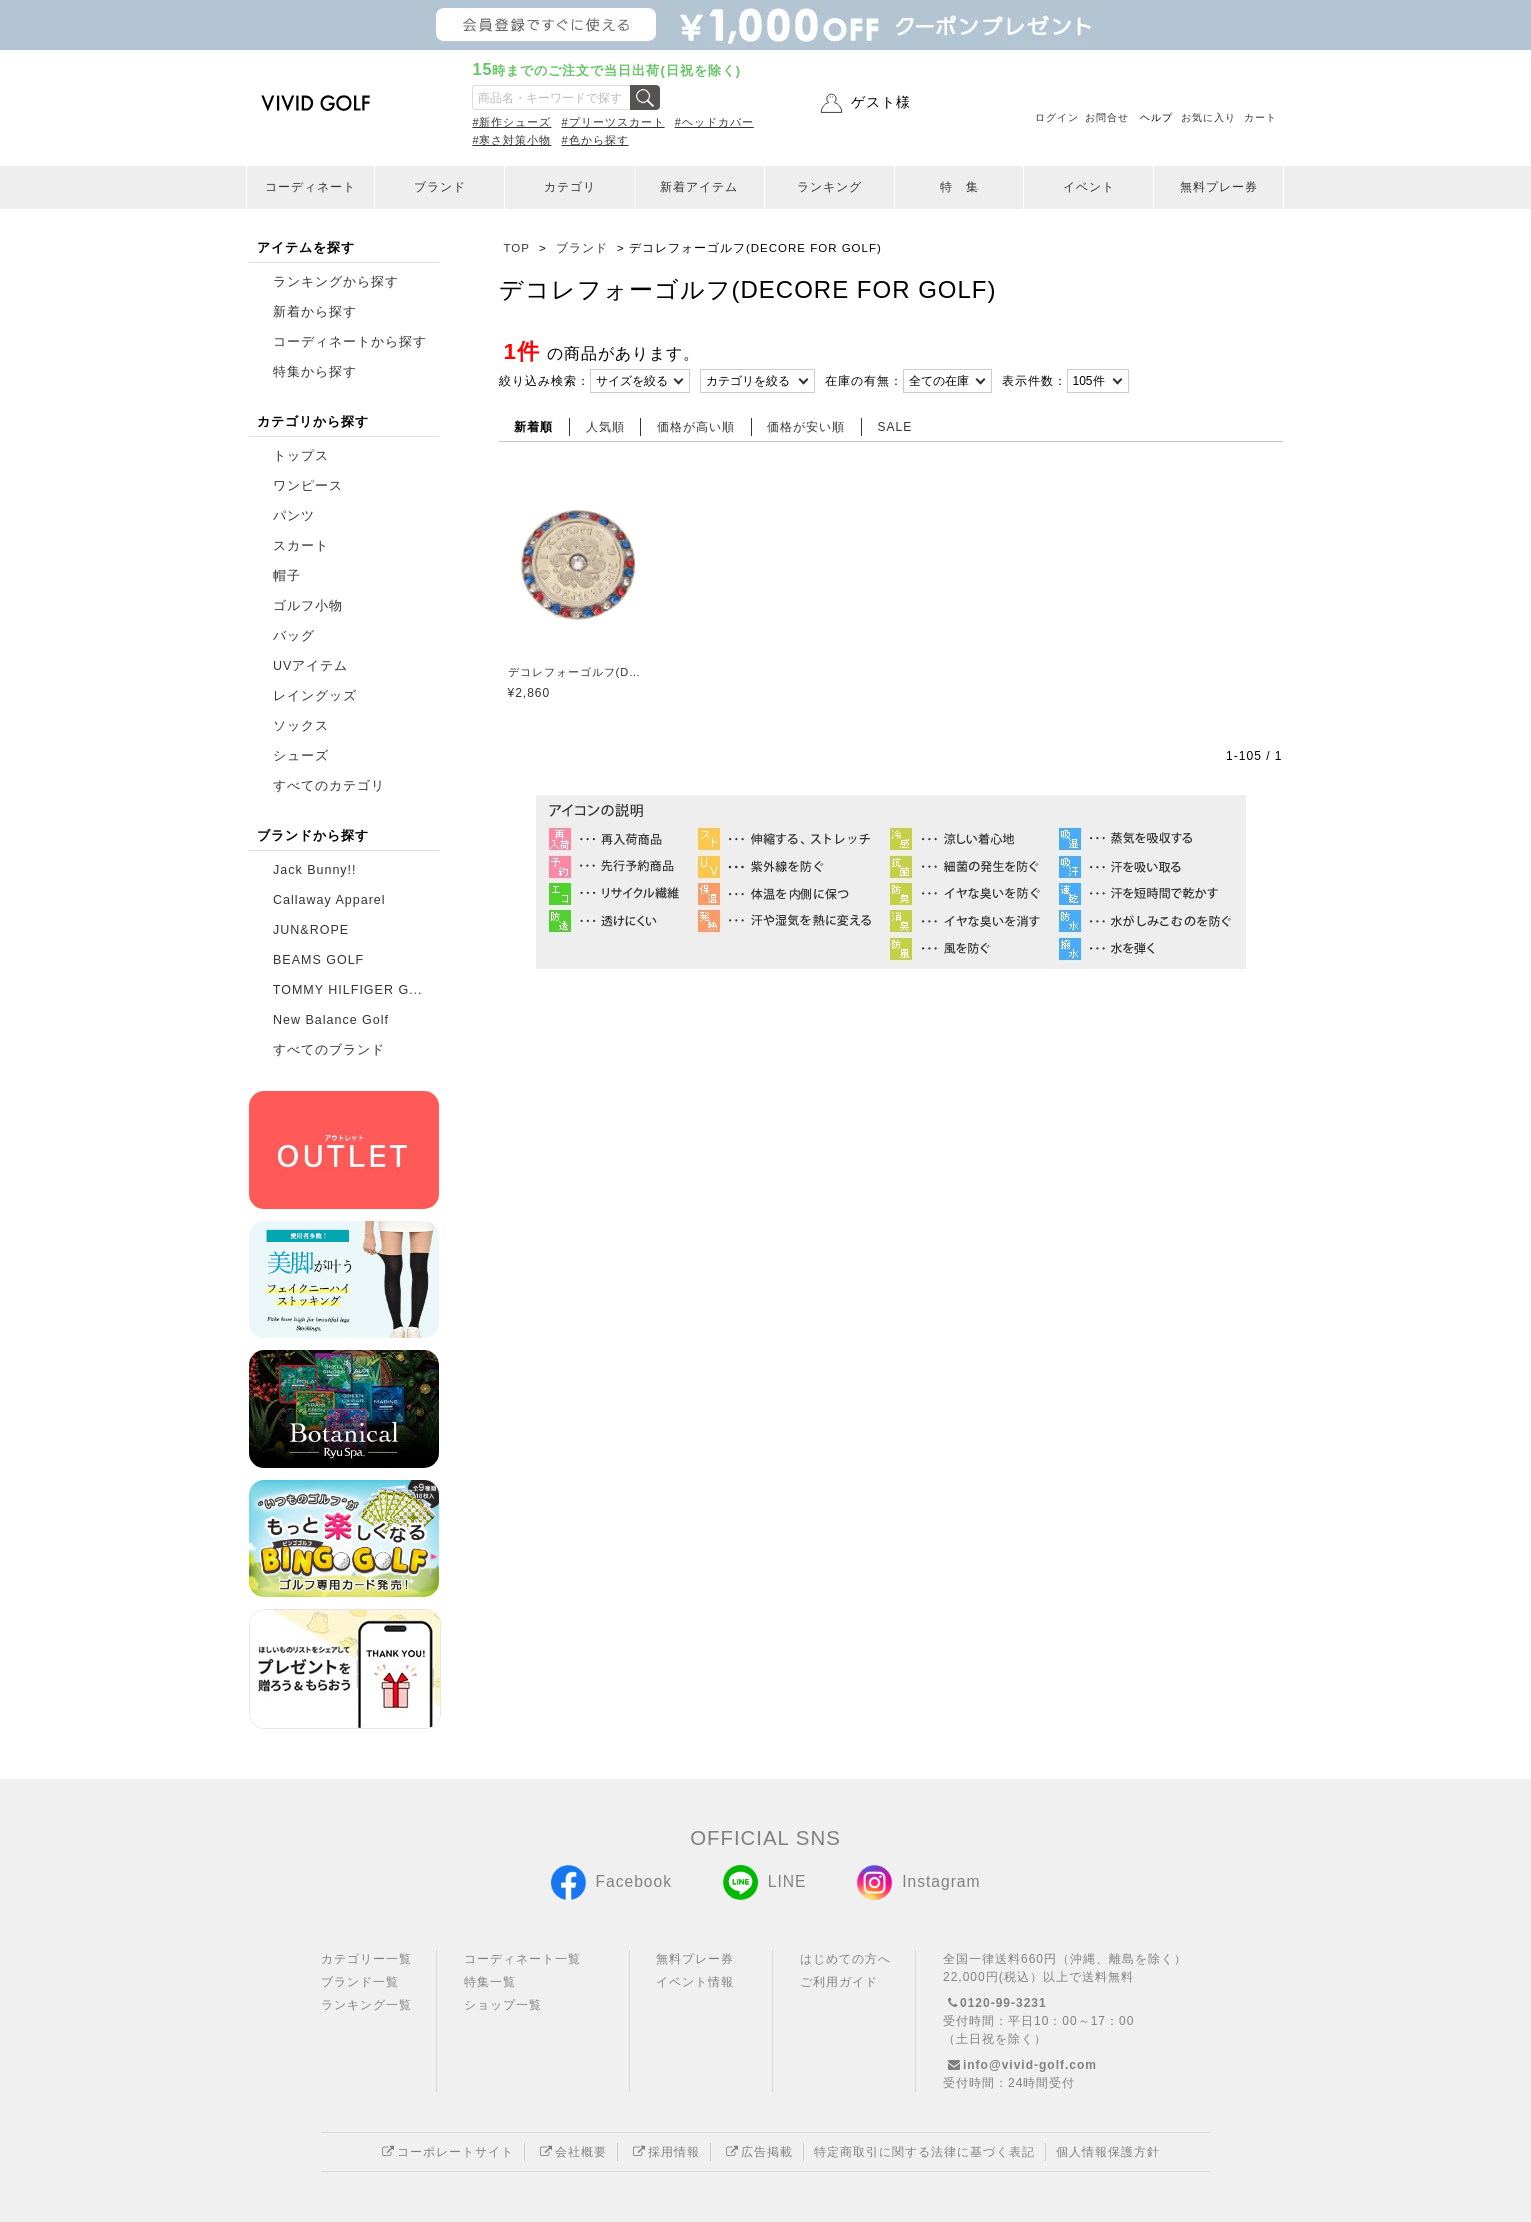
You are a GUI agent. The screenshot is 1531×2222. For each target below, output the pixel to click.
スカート (301, 546)
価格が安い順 (806, 427)
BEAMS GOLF (318, 960)
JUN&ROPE (311, 930)
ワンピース (308, 486)
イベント (1089, 187)
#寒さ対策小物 (511, 140)
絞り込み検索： (544, 381)
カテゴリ (570, 187)
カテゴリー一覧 (366, 1959)
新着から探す (315, 312)
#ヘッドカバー (714, 122)
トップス (301, 456)
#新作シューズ (511, 122)
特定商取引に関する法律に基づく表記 (924, 2152)
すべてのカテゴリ (329, 786)
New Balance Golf (331, 1020)
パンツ (294, 516)
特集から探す (315, 372)
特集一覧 (490, 1982)
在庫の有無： (864, 381)
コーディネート (310, 187)
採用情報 (664, 2152)
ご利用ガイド (839, 1982)
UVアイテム (310, 666)
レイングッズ (315, 696)
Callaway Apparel (329, 900)
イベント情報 (695, 1982)
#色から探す (595, 140)
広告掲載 (757, 2152)
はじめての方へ (845, 1959)
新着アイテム (699, 187)
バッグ (294, 636)
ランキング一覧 (366, 2005)
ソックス (301, 726)
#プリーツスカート (613, 122)
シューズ (301, 756)
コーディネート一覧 (522, 1959)
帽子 (287, 576)
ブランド (440, 187)
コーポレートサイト (445, 2152)
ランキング (829, 187)
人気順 (605, 427)
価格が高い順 (696, 427)
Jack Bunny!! (315, 870)
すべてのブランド (329, 1050)
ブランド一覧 (360, 1982)
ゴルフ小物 (308, 606)
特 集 (959, 187)
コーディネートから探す (350, 342)
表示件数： (1034, 381)
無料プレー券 (1219, 187)
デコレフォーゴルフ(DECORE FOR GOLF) (577, 672)
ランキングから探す (336, 282)
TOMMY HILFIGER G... (348, 990)
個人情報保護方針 (1108, 2152)
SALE (895, 427)
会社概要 (571, 2152)
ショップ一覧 (503, 2005)
